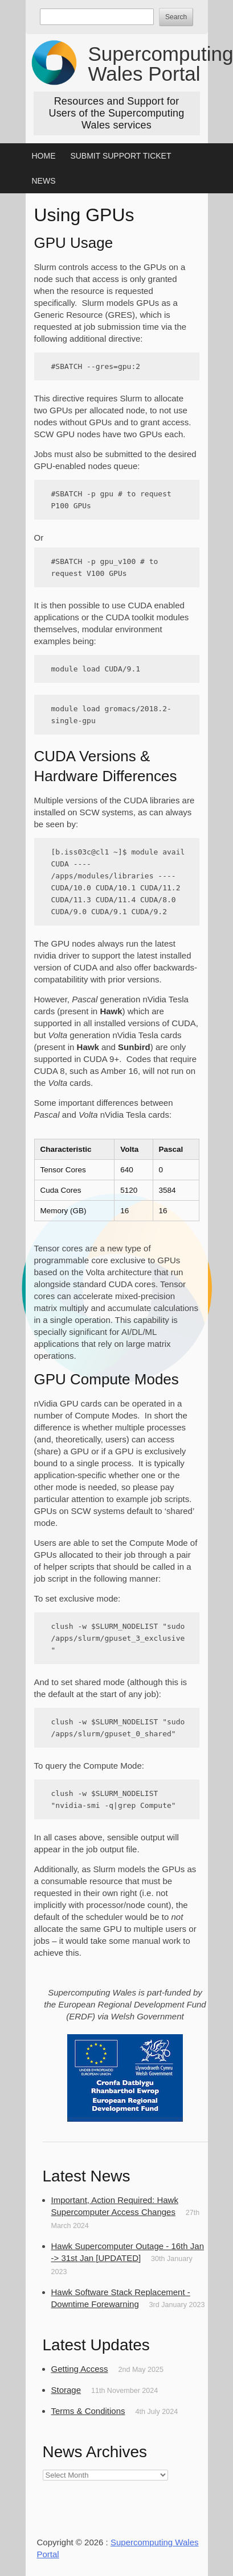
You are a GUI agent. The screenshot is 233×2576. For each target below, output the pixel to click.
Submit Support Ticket (120, 155)
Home (44, 155)
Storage (66, 2390)
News (44, 180)
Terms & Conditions (88, 2411)
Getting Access (79, 2369)
